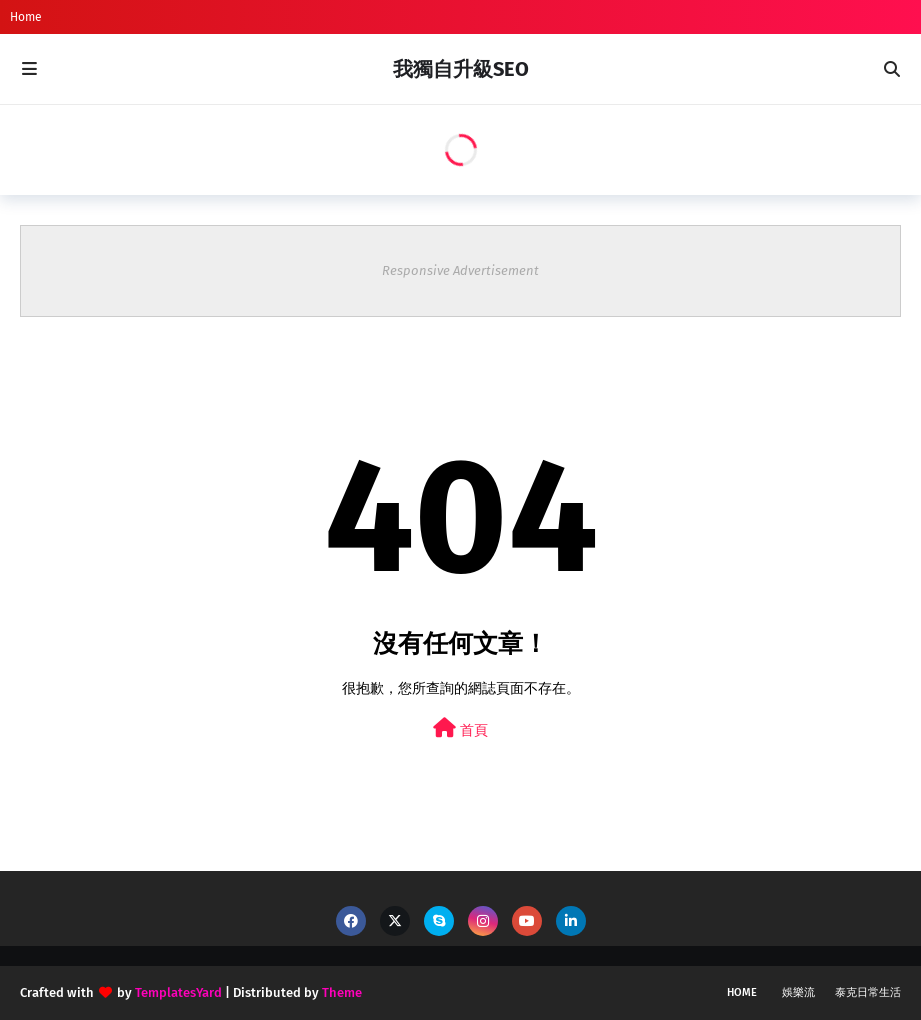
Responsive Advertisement (460, 270)
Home (26, 17)
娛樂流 (798, 992)
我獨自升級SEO (461, 69)
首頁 (460, 728)
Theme (342, 992)
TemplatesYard (178, 992)
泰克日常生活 (868, 992)
